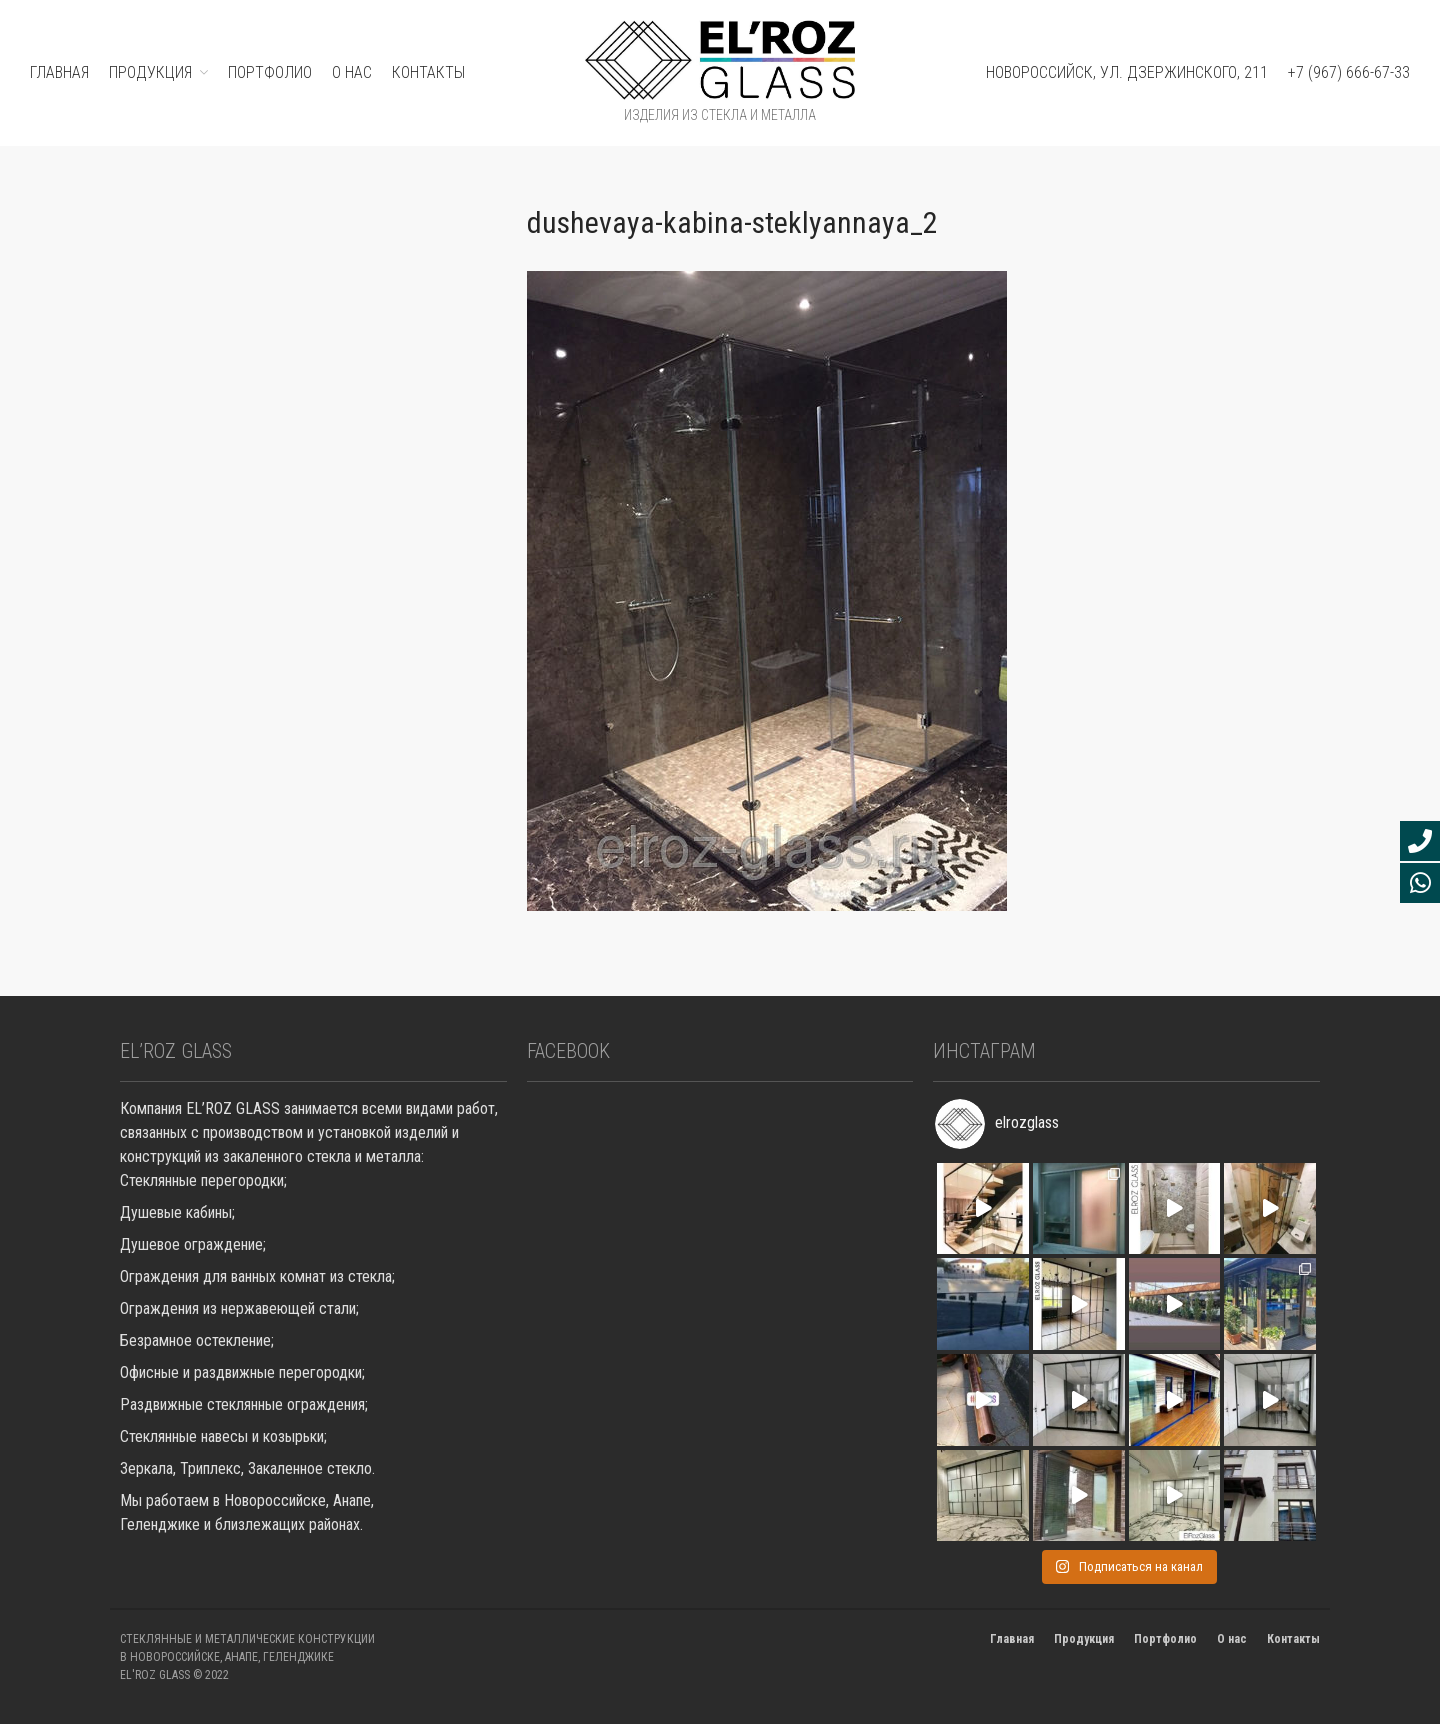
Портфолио (1165, 1639)
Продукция (1084, 1639)
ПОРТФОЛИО (270, 72)
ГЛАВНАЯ (59, 72)
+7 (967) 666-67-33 (1349, 72)
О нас (352, 72)
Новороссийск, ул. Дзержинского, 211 (1127, 72)
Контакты (428, 72)
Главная (1012, 1639)
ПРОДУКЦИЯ (150, 72)
